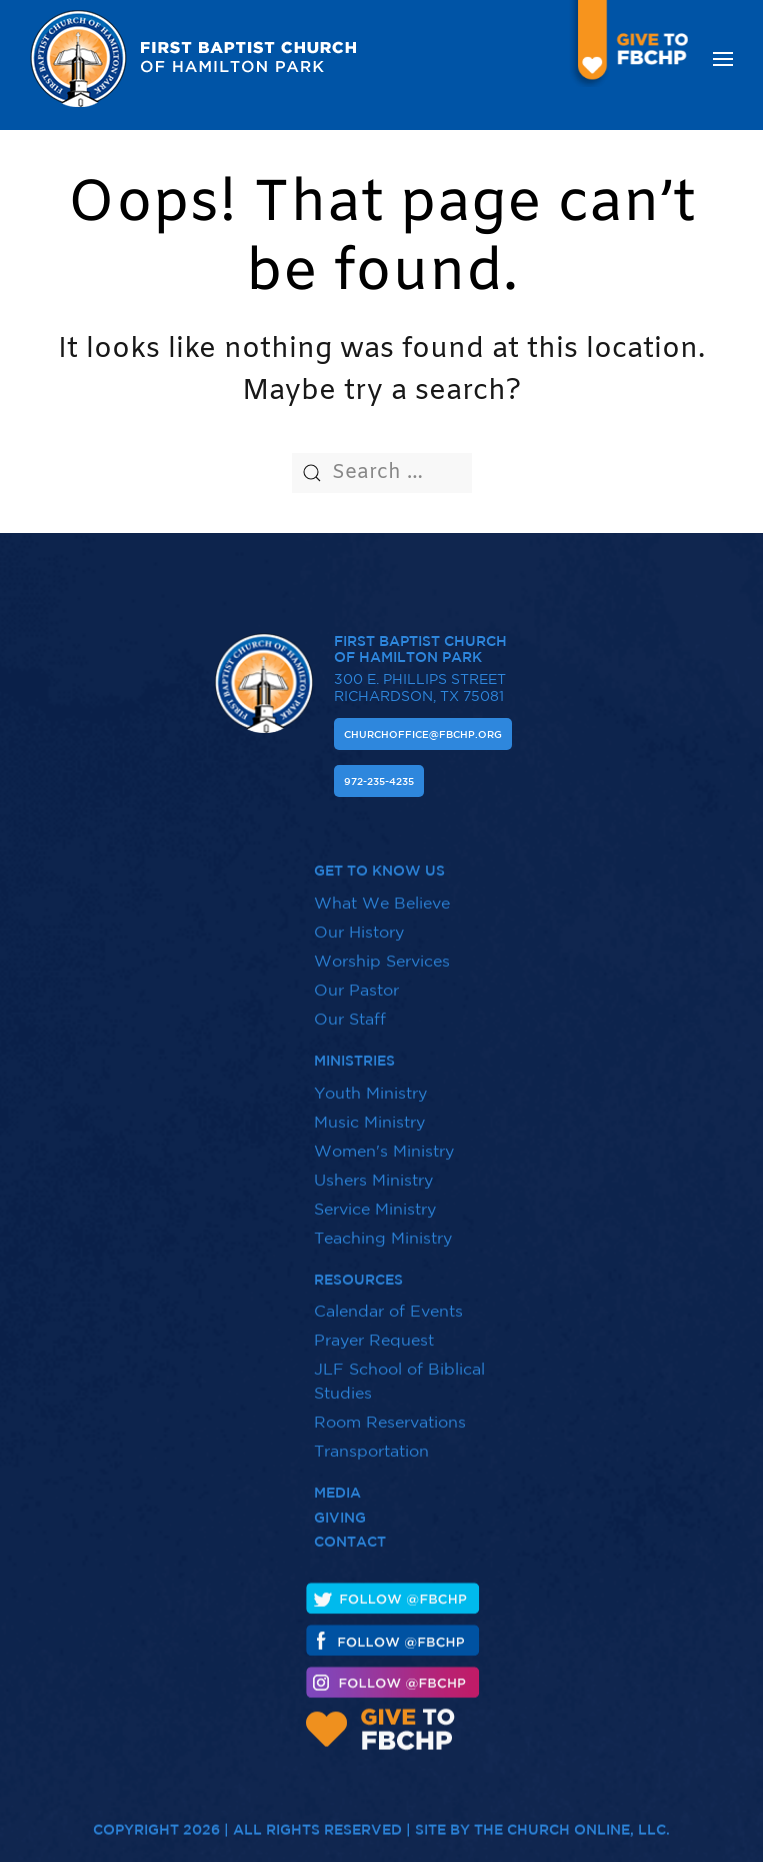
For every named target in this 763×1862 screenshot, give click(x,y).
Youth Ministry (370, 1081)
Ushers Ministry (373, 1168)
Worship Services (382, 950)
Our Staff (350, 1008)
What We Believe (382, 892)
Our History (359, 921)
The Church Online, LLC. (572, 1819)
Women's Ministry (384, 1139)
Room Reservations (390, 1411)
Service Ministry (375, 1197)
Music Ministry (369, 1110)
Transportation (371, 1440)
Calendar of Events (388, 1300)
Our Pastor (356, 979)
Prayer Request (374, 1329)
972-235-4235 (379, 781)
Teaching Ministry (383, 1226)
